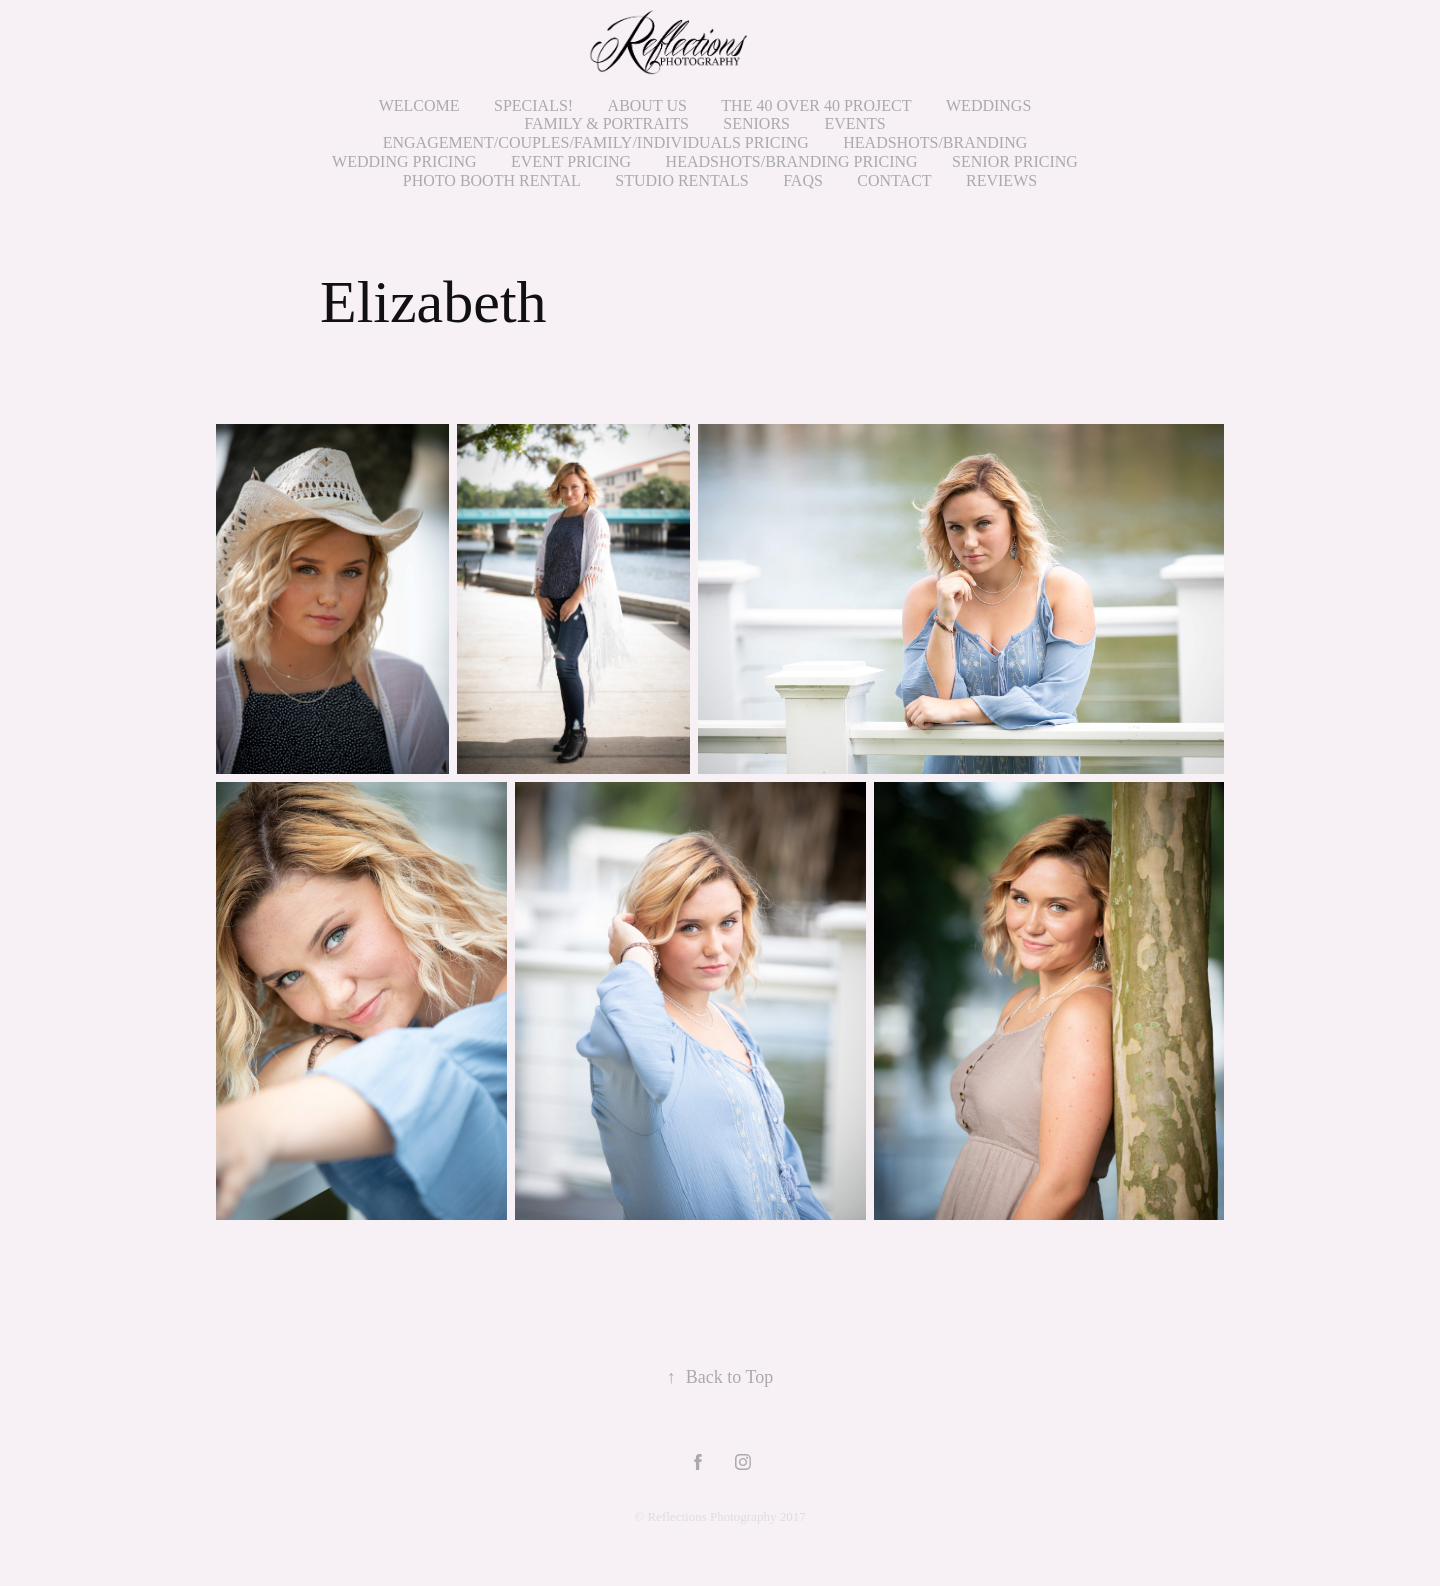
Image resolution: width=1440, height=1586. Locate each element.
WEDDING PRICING (404, 161)
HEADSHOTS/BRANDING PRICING (792, 161)
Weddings (988, 105)
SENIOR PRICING (1015, 161)
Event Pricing (571, 161)
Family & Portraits (606, 123)
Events (854, 123)
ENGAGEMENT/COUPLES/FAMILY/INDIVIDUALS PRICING (596, 142)
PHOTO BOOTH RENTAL (492, 180)
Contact (894, 180)
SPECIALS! (533, 105)
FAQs (803, 180)
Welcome (419, 105)
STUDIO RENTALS (681, 180)
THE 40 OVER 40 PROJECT (816, 105)
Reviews (1001, 180)
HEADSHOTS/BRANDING (935, 142)
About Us (647, 105)
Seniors (756, 123)
